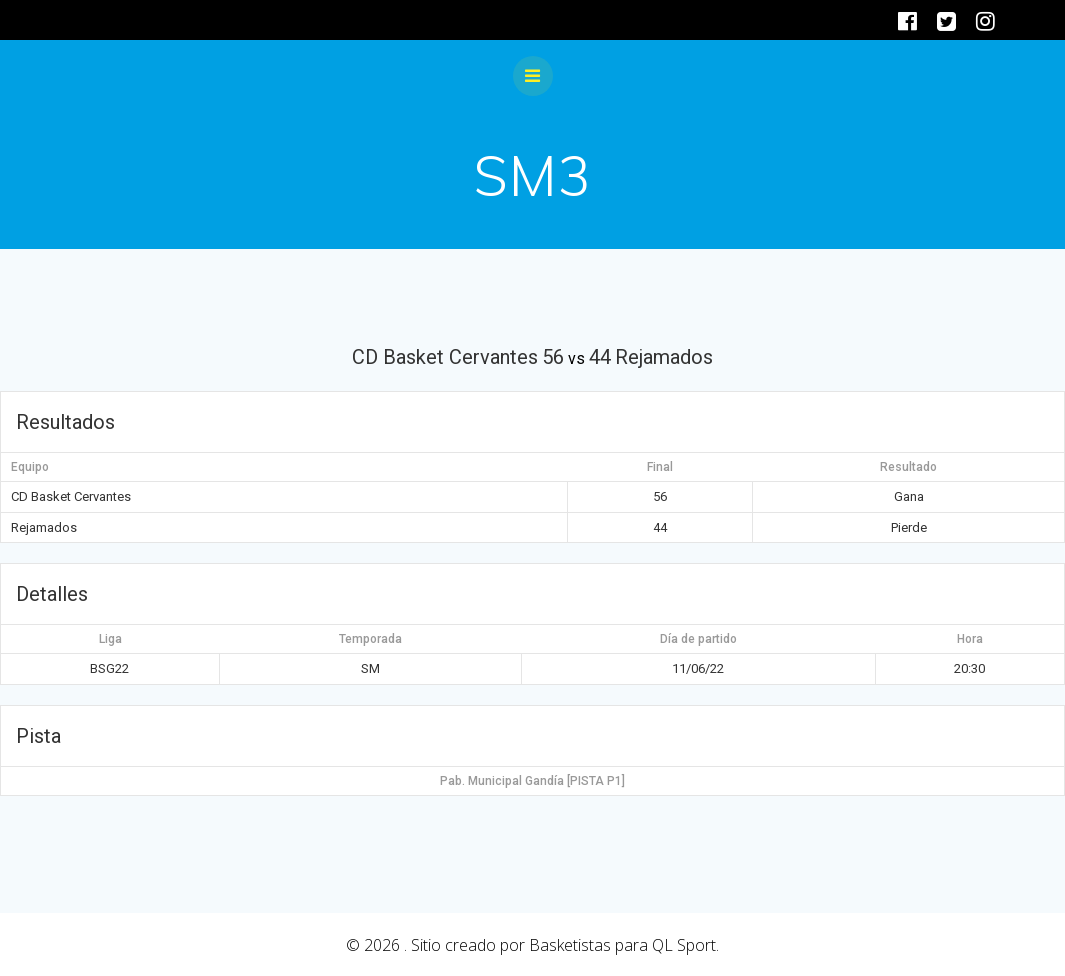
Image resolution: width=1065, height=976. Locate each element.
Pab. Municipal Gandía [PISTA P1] (532, 781)
